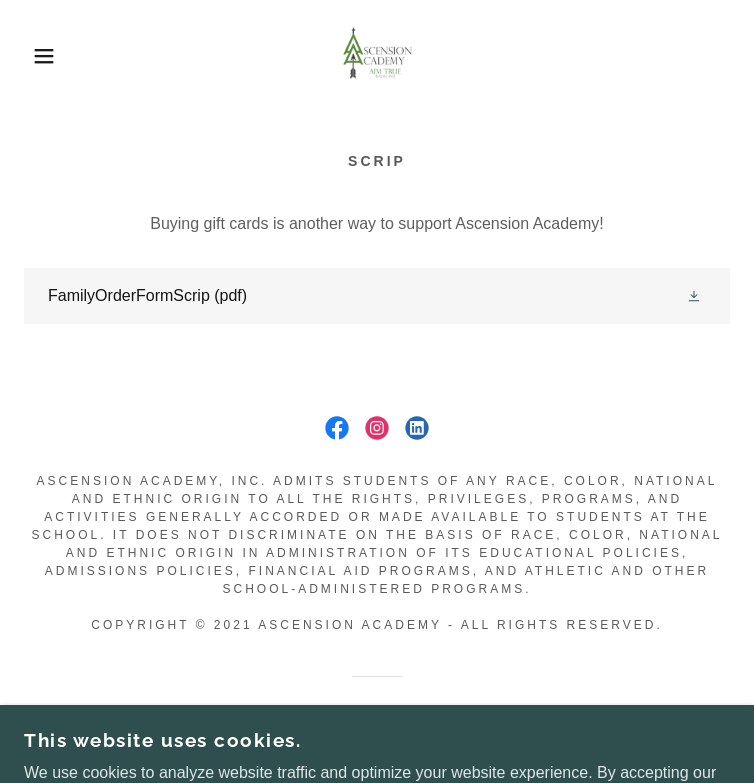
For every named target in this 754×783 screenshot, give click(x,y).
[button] (48, 56)
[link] (377, 56)
